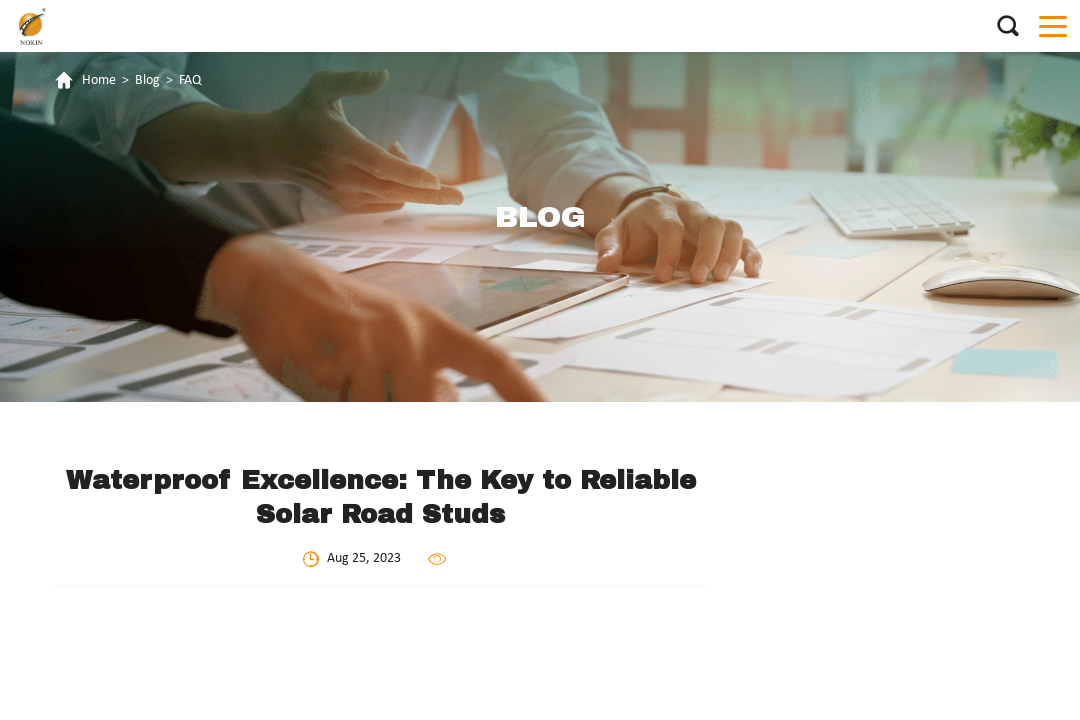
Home (99, 80)
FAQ (190, 80)
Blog (147, 80)
